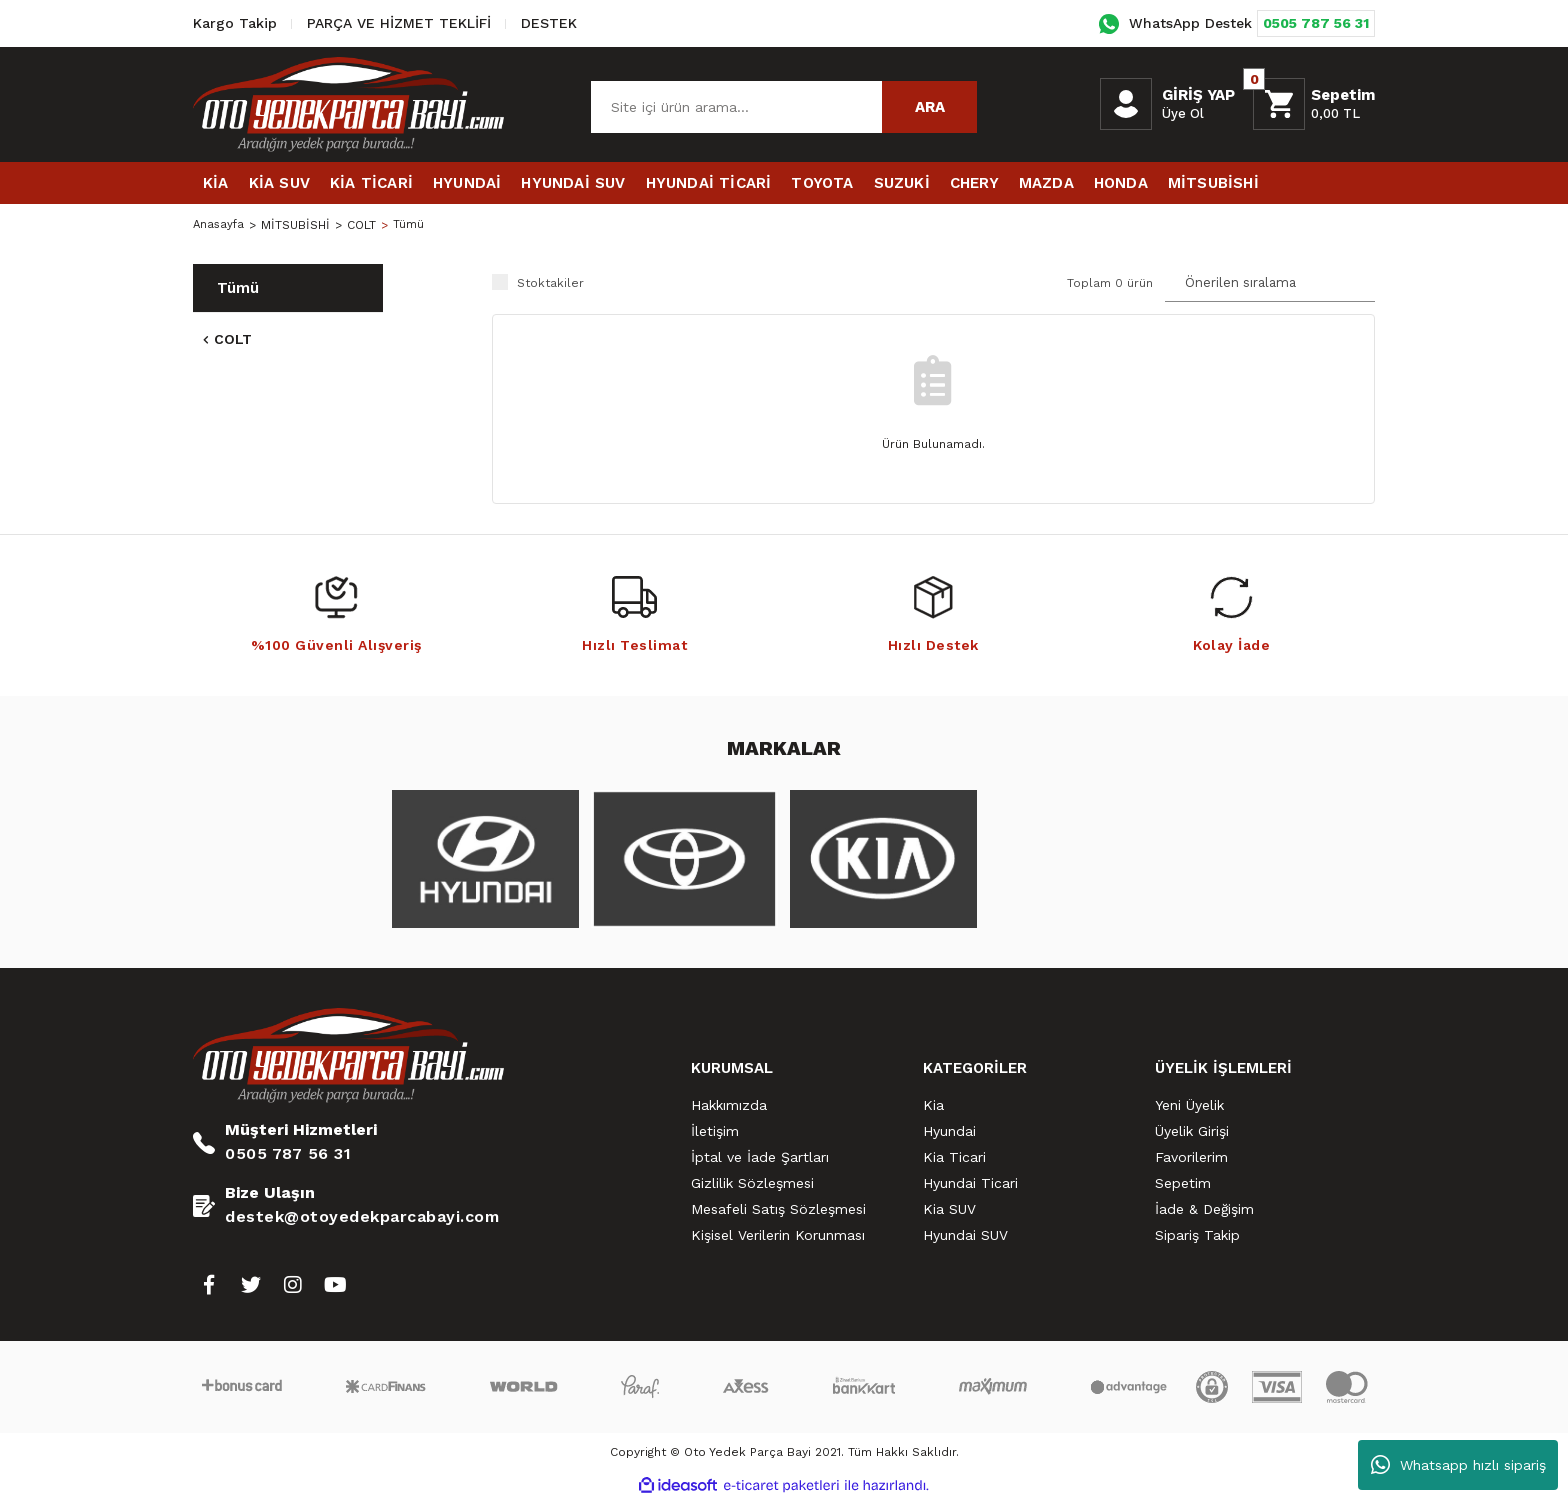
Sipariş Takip (1197, 1235)
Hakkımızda (729, 1105)
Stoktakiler (550, 283)
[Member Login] (1126, 104)
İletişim (715, 1131)
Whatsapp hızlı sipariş (1458, 1465)
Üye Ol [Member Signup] (1183, 113)
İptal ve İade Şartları (760, 1157)
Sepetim (1183, 1183)
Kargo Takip (235, 23)
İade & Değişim (1204, 1209)
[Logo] (348, 104)
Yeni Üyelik (1189, 1105)
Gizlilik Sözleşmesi (752, 1183)
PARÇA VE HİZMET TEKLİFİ (399, 23)
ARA (930, 107)
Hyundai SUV (965, 1235)
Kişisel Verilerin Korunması (778, 1235)
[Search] (784, 107)
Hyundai (949, 1131)
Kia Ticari (954, 1157)
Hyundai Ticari (970, 1183)
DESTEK (549, 23)
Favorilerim (1191, 1157)
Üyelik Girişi (1192, 1131)
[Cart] (1314, 104)
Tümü (411, 225)
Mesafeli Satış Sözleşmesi (778, 1209)
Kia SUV (949, 1209)
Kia (933, 1105)
